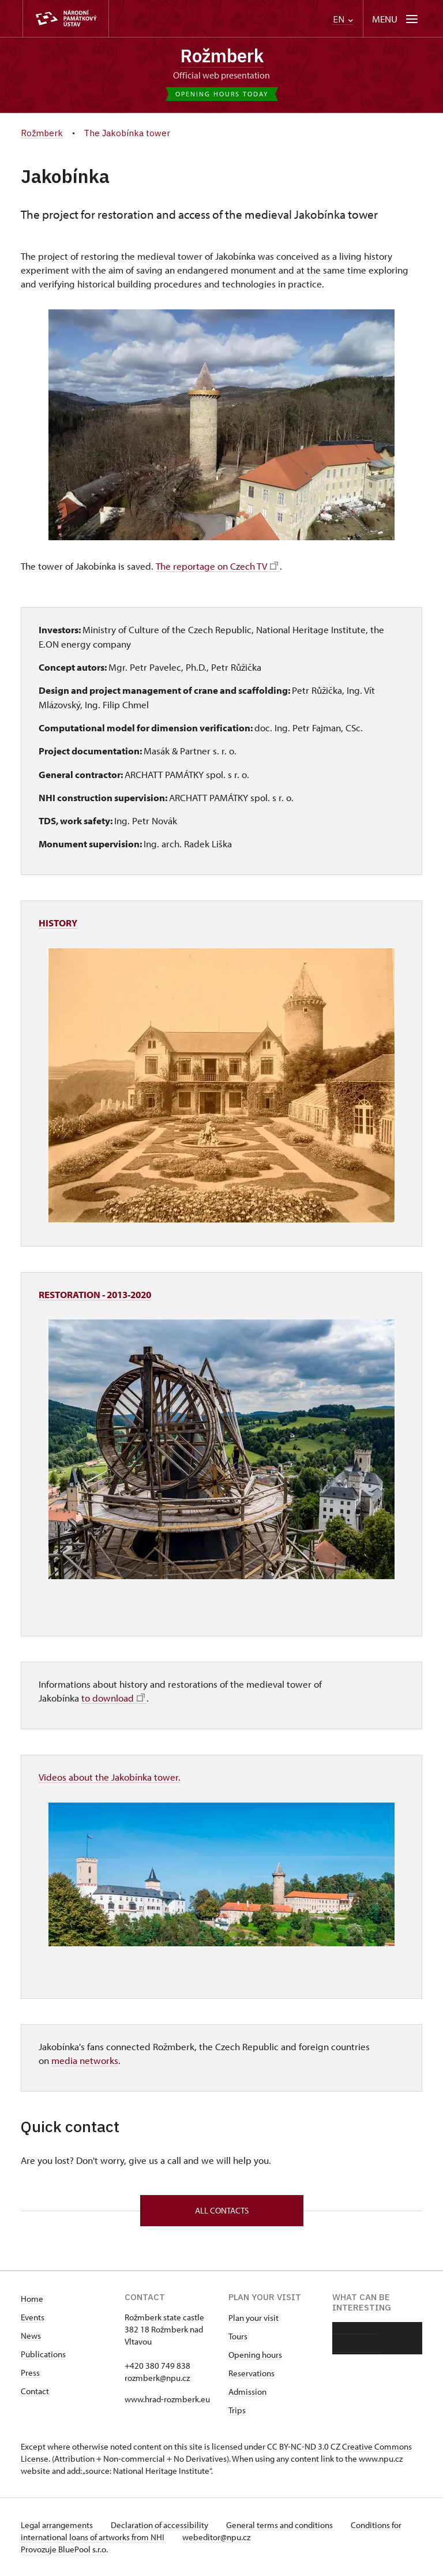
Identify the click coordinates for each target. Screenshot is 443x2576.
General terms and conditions (285, 2524)
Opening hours (255, 2354)
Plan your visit (253, 2317)
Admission (247, 2391)
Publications (43, 2354)
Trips (237, 2410)
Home (32, 2298)
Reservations (251, 2373)
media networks (84, 2058)
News (31, 2335)
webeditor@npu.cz (219, 2537)
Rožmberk (221, 56)
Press (30, 2372)
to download (113, 1697)
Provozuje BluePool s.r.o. (64, 2549)
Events (32, 2317)
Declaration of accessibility (162, 2524)
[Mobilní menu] (396, 19)
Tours (237, 2336)
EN (343, 19)
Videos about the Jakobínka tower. (110, 1776)
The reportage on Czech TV (216, 566)
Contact (35, 2391)
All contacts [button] (222, 2209)
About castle (355, 2328)
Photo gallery (356, 2347)
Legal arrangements (58, 2524)
